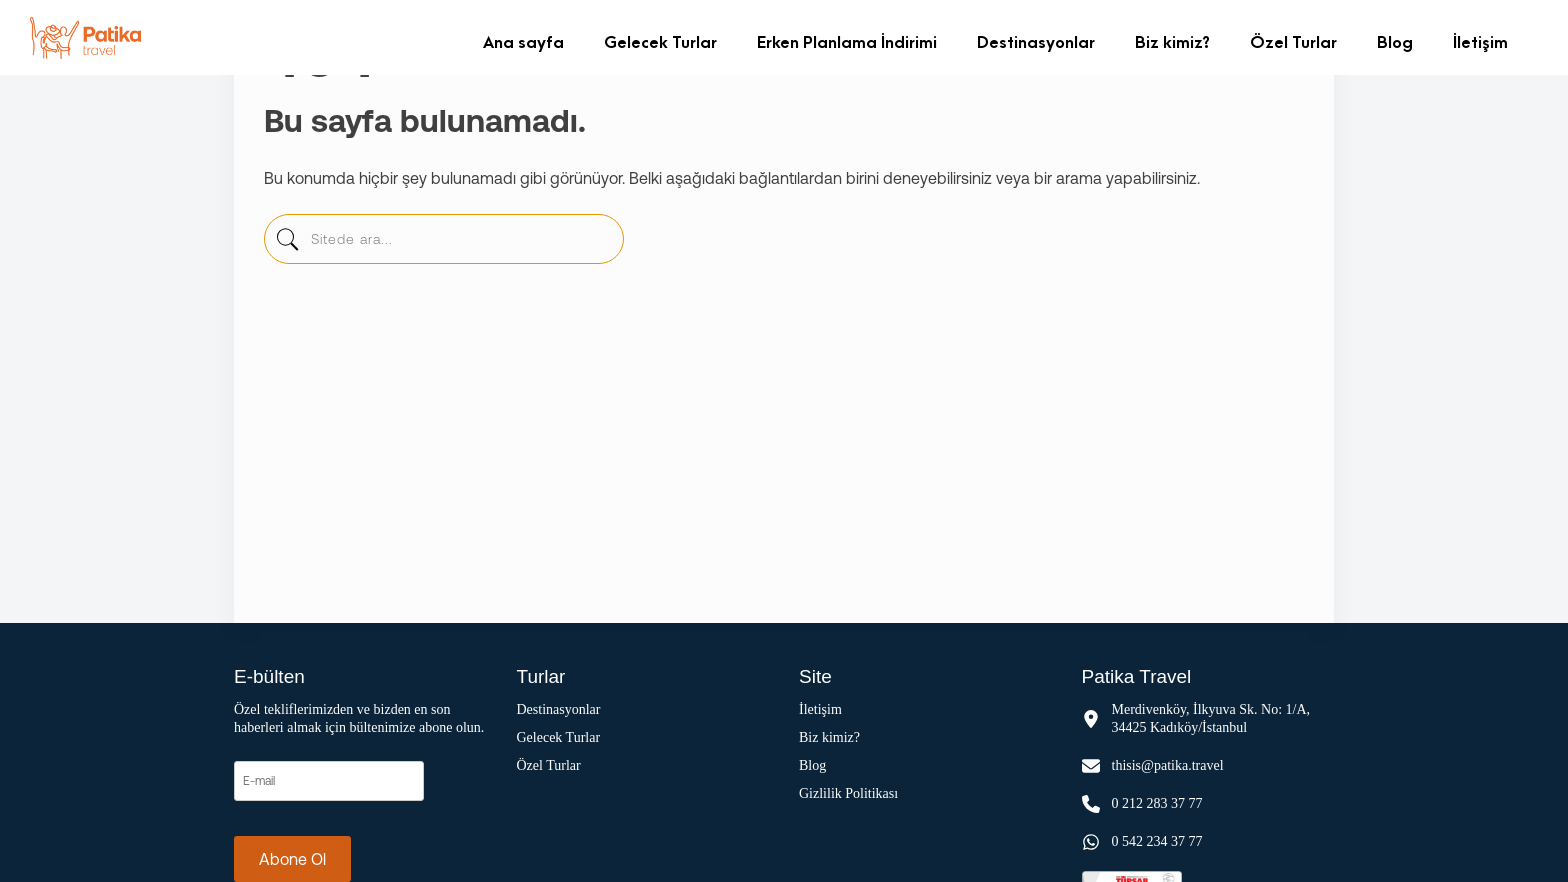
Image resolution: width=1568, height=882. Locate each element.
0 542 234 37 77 (1157, 841)
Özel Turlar (1293, 41)
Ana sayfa (523, 41)
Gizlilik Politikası (848, 793)
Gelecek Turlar (660, 41)
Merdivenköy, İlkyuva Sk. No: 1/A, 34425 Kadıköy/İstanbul (1211, 718)
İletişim (1480, 41)
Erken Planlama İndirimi (847, 41)
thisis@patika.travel (1168, 765)
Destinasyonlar (1036, 41)
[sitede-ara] (287, 244)
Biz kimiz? (1172, 41)
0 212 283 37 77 (1157, 803)
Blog (1395, 41)
